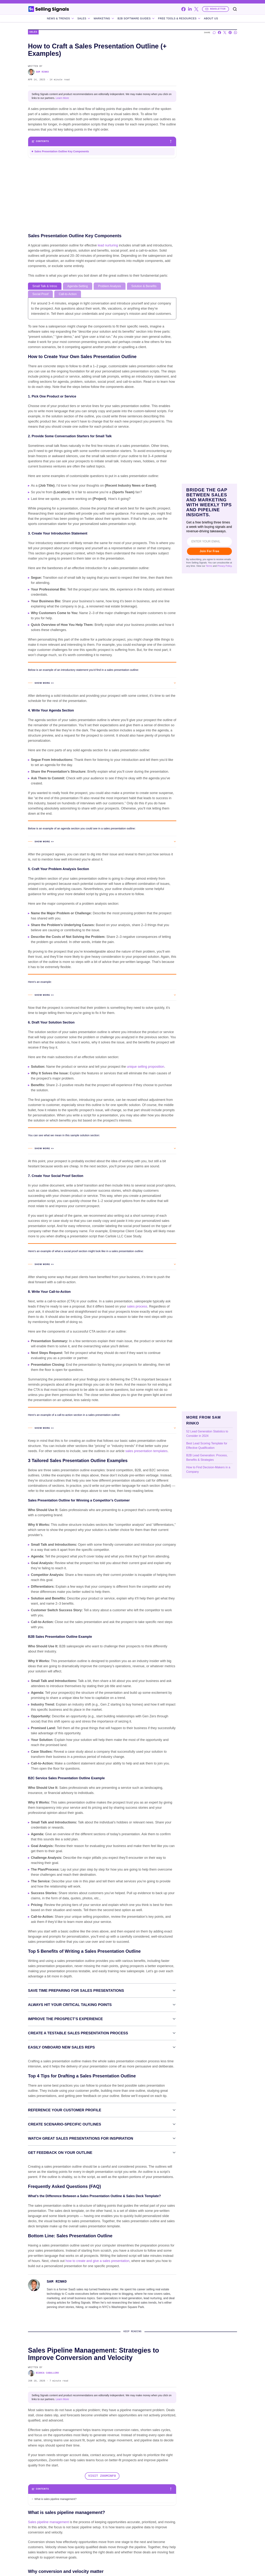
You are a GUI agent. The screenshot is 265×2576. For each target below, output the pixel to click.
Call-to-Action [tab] (68, 338)
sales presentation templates (146, 1495)
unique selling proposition (145, 1110)
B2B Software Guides (136, 18)
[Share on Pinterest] (230, 32)
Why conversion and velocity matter (54, 2550)
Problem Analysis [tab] (109, 330)
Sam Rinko (38, 72)
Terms (209, 575)
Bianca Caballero (43, 2417)
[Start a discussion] (214, 32)
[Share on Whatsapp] (235, 32)
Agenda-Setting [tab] (77, 330)
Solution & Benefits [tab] (144, 330)
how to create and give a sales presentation (97, 2305)
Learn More (62, 98)
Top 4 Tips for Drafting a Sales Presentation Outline (63, 181)
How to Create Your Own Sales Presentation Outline (64, 158)
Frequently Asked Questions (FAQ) (54, 189)
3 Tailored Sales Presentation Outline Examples (61, 166)
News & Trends (61, 18)
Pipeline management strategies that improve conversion (66, 2558)
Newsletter (215, 8)
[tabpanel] (102, 352)
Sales (84, 18)
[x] (196, 9)
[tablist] (102, 334)
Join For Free (209, 560)
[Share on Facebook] (219, 32)
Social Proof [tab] (40, 338)
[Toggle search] (235, 9)
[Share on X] (224, 32)
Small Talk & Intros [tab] (44, 330)
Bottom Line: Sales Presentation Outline (57, 196)
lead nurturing (108, 289)
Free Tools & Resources (179, 18)
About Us (211, 18)
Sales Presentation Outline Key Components (61, 151)
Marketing (104, 18)
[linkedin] (190, 9)
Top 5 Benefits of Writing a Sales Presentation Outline (65, 174)
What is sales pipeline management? (55, 2543)
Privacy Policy (224, 575)
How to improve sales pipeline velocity (56, 2565)
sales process (137, 1350)
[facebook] (183, 9)
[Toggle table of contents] (102, 141)
